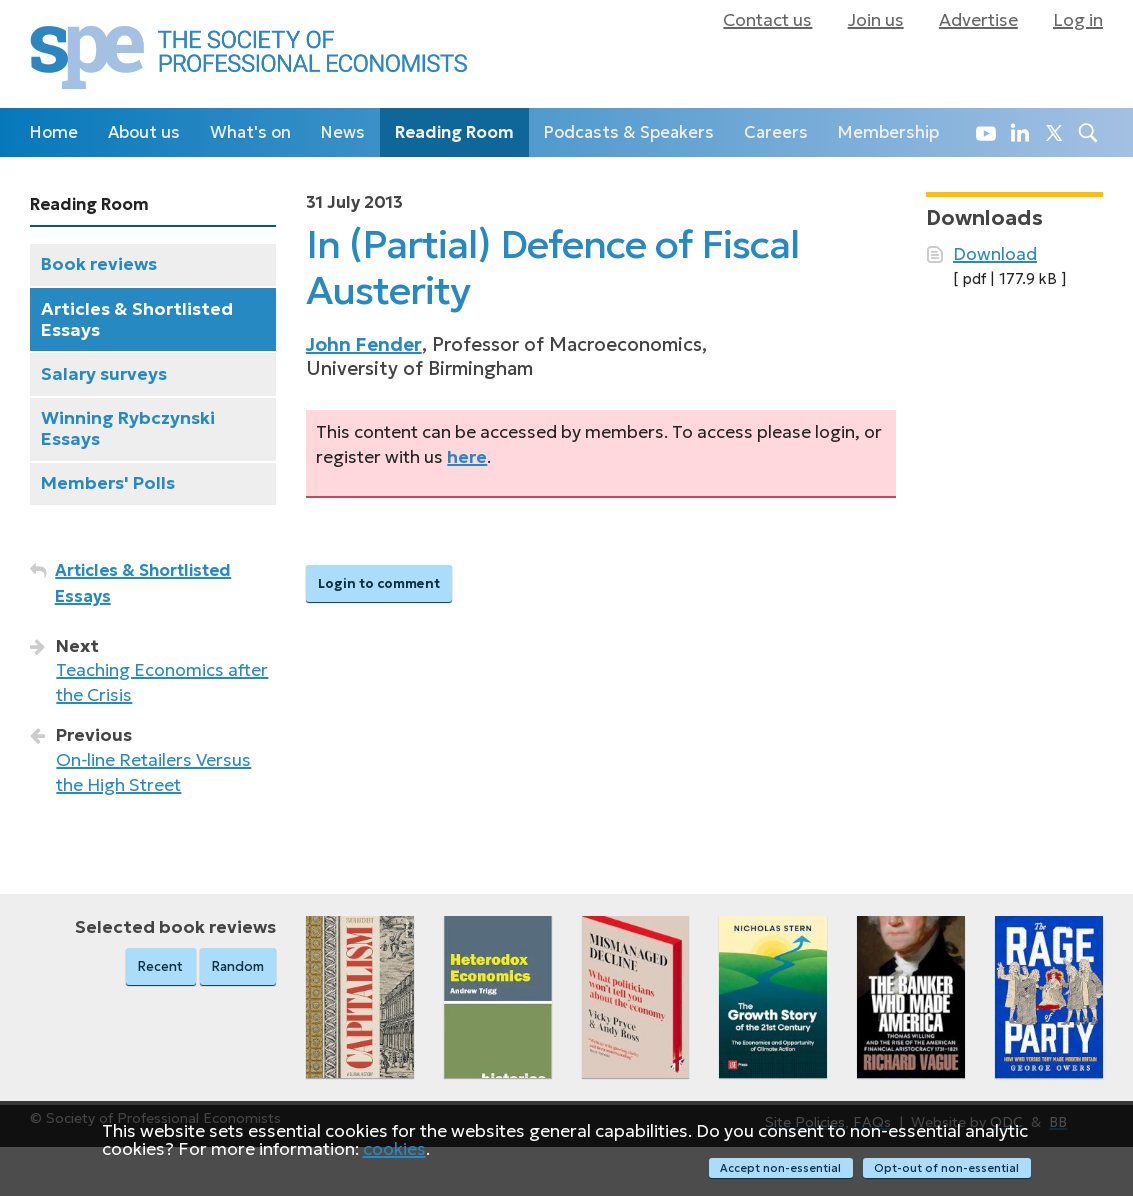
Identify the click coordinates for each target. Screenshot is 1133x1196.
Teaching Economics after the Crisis (162, 682)
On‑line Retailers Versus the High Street (153, 772)
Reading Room (454, 132)
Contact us (767, 20)
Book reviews (99, 264)
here (467, 457)
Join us (876, 20)
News (343, 132)
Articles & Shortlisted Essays (137, 319)
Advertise (978, 20)
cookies (394, 1150)
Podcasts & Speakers (629, 132)
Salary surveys (104, 374)
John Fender (364, 344)
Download (995, 254)
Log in (1078, 20)
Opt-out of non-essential (947, 1168)
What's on (250, 132)
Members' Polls (108, 483)
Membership (888, 132)
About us (144, 132)
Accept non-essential (779, 1168)
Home (54, 132)
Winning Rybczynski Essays (128, 428)
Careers (776, 132)
